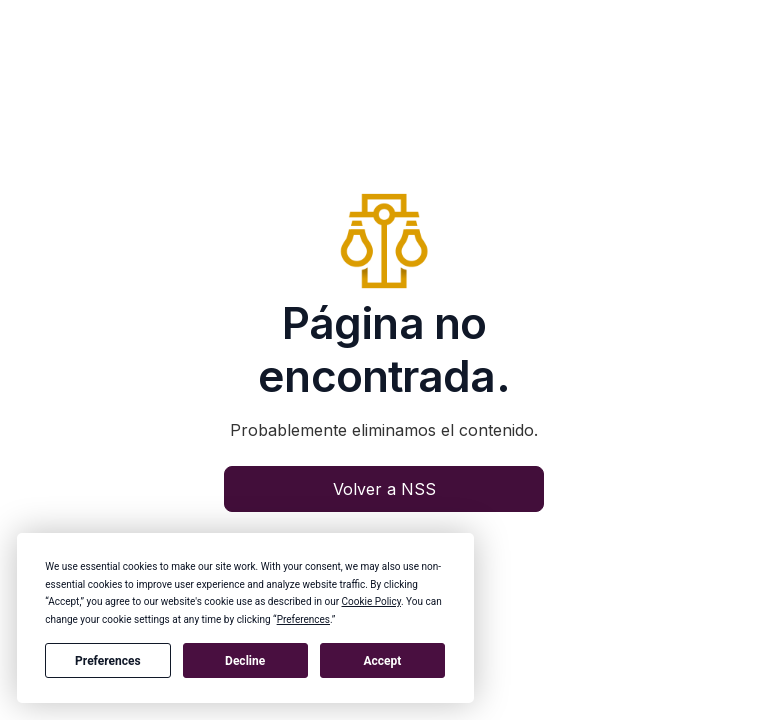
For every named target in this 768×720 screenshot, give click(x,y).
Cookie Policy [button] (371, 601)
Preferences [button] (303, 619)
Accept (382, 661)
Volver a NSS (384, 489)
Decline (245, 661)
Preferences (108, 661)
